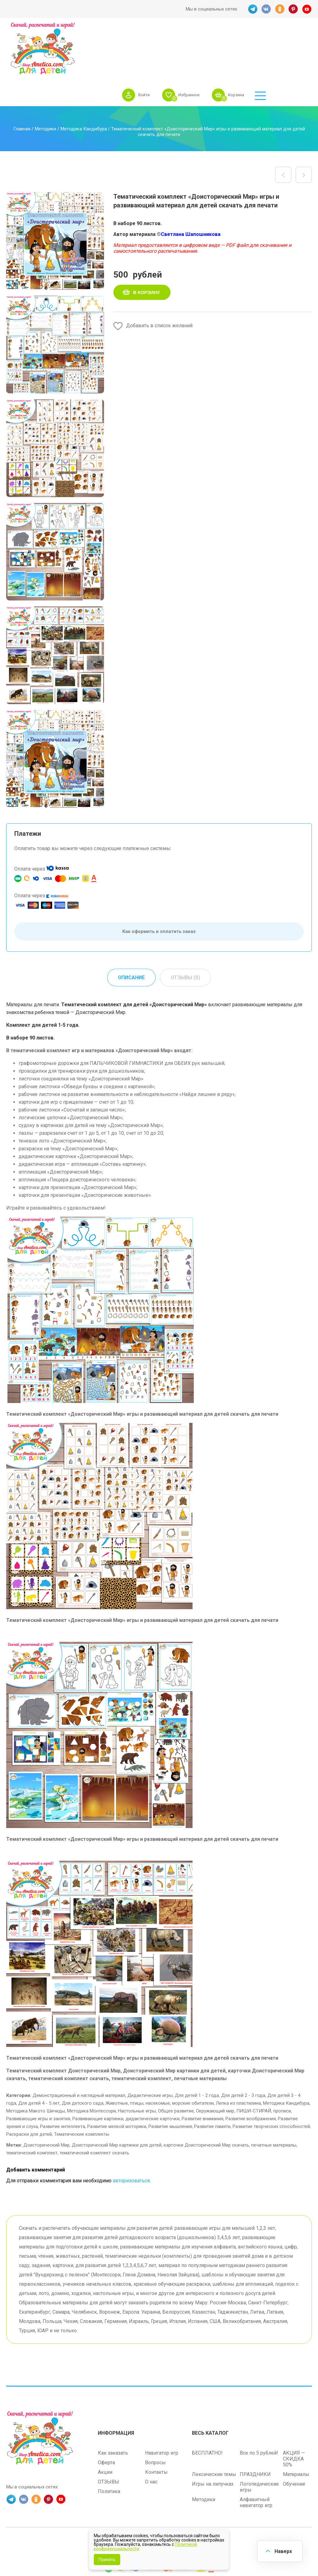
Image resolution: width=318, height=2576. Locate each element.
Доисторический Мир (46, 2100)
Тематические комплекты (81, 2090)
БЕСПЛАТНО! (207, 2408)
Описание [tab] (131, 933)
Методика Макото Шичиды (35, 2066)
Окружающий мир (215, 2066)
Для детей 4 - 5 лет (39, 2059)
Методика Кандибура (84, 84)
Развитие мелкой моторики (116, 2082)
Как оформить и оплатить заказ (159, 887)
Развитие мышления (170, 2082)
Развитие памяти (212, 2082)
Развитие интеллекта (62, 2082)
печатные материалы (273, 2100)
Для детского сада (82, 2059)
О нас (151, 2437)
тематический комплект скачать (94, 2108)
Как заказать (113, 2408)
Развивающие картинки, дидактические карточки (125, 2074)
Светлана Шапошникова (190, 189)
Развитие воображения (250, 2074)
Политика (109, 2446)
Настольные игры (137, 2066)
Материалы (296, 2429)
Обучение (294, 2439)
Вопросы (155, 2417)
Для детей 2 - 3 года (243, 2051)
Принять (107, 2559)
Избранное (231, 38)
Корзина (281, 38)
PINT (293, 9)
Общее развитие (176, 2066)
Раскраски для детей (29, 2090)
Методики (45, 84)
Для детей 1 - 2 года (197, 2051)
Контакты (156, 2427)
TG (252, 9)
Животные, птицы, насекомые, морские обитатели (160, 2059)
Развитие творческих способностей (271, 2082)
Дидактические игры (150, 2051)
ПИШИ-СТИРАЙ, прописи (263, 2066)
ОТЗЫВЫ (108, 2437)
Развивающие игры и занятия (38, 2074)
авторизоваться (131, 2136)
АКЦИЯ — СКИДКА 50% (294, 2414)
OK (279, 9)
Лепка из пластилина (238, 2059)
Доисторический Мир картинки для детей (116, 2100)
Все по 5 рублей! (259, 2408)
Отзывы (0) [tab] (185, 933)
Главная (21, 84)
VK (266, 9)
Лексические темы (214, 2429)
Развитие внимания (202, 2074)
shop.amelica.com (197, 2497)
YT (307, 9)
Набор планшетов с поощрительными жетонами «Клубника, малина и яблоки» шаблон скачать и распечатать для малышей (283, 130)
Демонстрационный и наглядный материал (79, 2051)
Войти (184, 38)
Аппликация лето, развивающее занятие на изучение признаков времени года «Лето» (303, 130)
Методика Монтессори (91, 2066)
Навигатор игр (161, 2408)
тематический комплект (31, 2108)
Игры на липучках (213, 2439)
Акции (105, 2427)
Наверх (282, 2551)
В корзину (146, 247)
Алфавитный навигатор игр (256, 2457)
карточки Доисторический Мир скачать (206, 2100)
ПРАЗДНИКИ (255, 2429)
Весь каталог (210, 2388)
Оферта (106, 2417)
